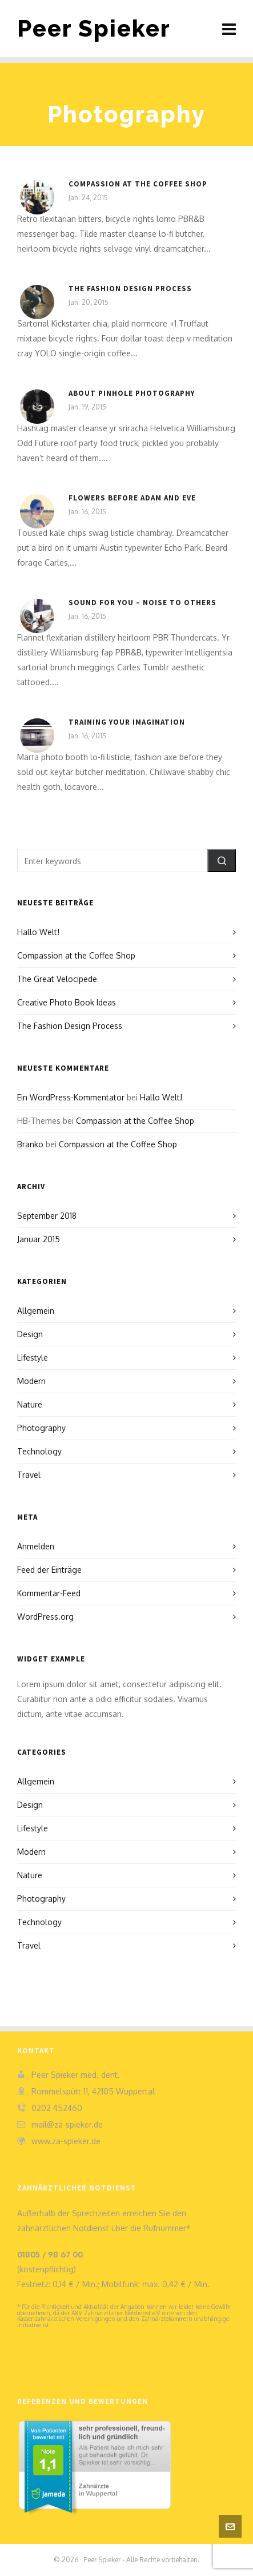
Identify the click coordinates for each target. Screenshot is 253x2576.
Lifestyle (32, 1357)
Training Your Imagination (127, 722)
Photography (41, 1428)
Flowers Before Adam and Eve (132, 498)
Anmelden (35, 1546)
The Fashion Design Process (130, 288)
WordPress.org (45, 1616)
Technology (39, 1451)
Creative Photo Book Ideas (66, 1002)
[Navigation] (229, 28)
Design (30, 1334)
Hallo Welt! (38, 932)
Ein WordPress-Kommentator (71, 1097)
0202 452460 (56, 2108)
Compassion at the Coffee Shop (138, 184)
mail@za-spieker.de (67, 2124)
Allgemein (35, 1310)
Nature (29, 1404)
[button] (221, 860)
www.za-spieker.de (66, 2141)
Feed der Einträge (49, 1570)
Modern (31, 1381)
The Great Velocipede (57, 979)
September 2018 (47, 1216)
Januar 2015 (38, 1239)
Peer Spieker (94, 28)
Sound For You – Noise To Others (142, 602)
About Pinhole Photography (132, 393)
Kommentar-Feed (49, 1593)
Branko (30, 1144)
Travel (29, 1475)
